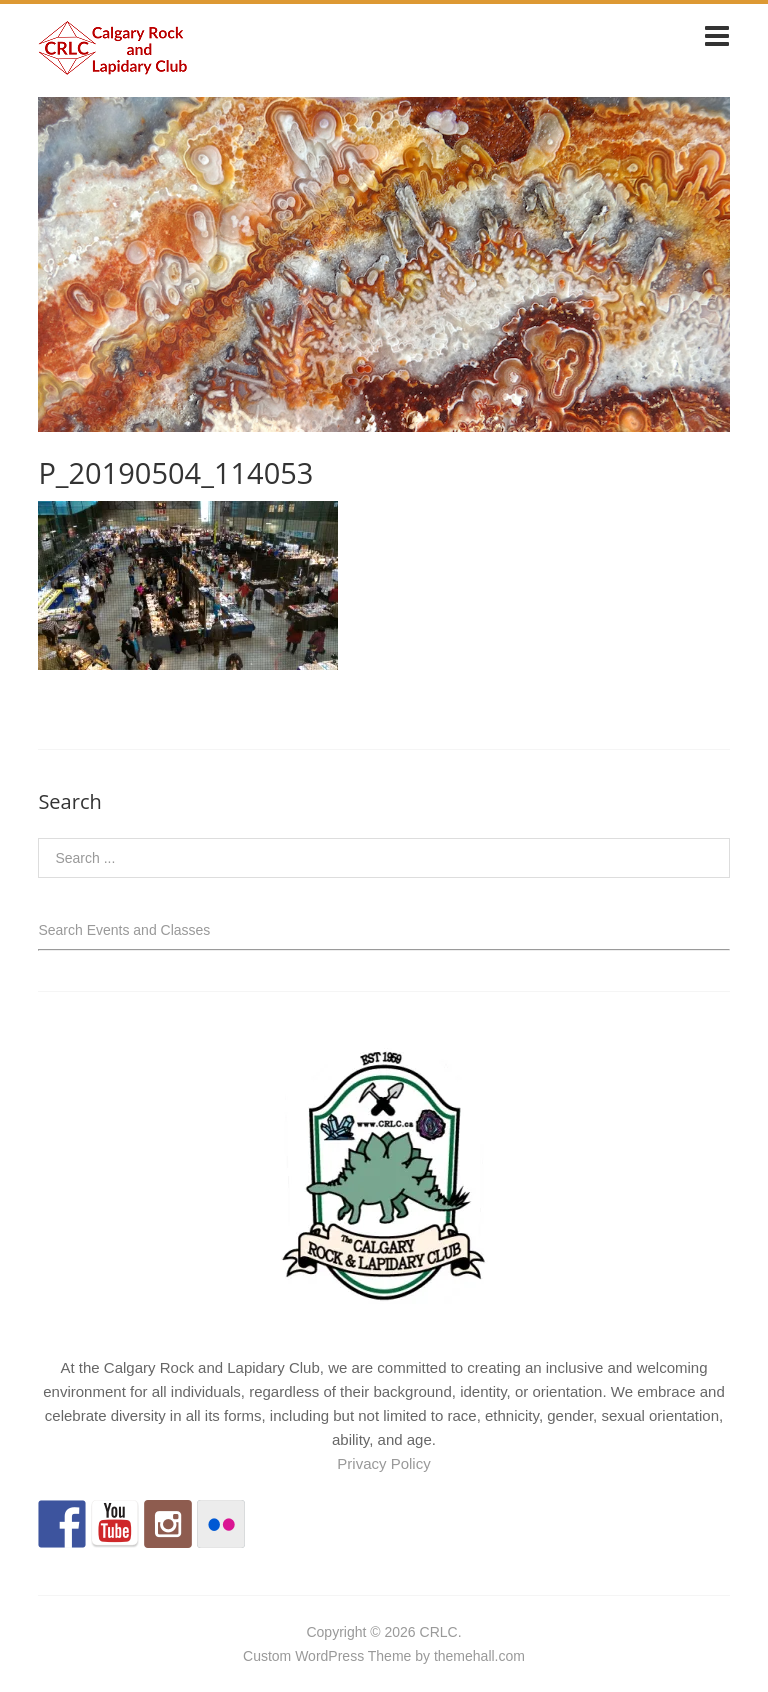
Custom (267, 1656)
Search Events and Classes (124, 930)
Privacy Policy (383, 1463)
